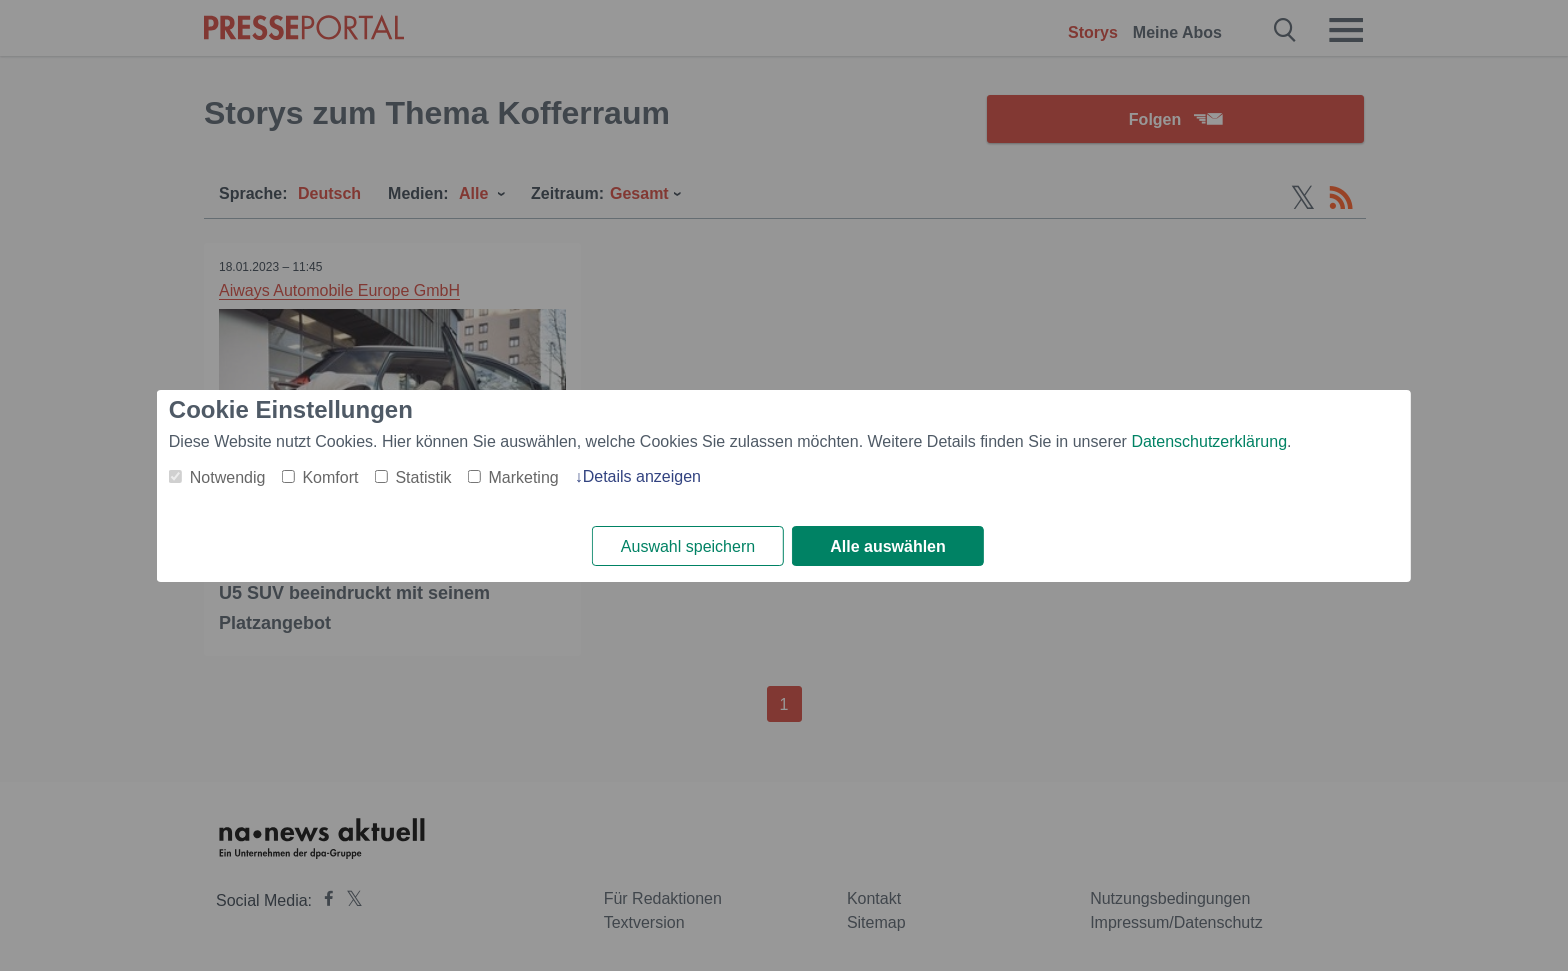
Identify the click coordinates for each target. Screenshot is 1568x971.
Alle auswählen (888, 546)
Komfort (330, 477)
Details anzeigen (642, 476)
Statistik (423, 477)
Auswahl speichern (688, 546)
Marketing (523, 477)
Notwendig (228, 477)
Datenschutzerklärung (1209, 441)
